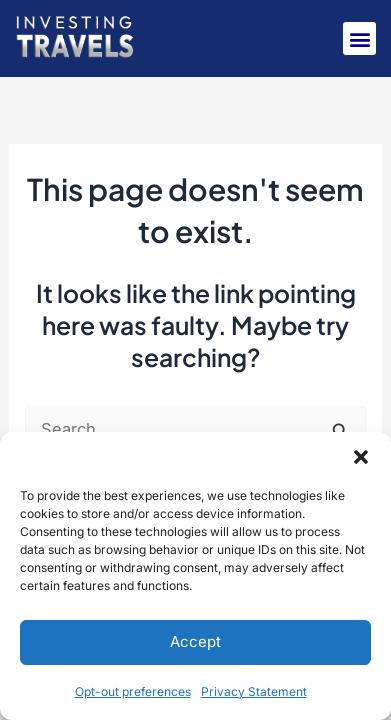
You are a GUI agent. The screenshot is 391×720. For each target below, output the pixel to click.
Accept (195, 641)
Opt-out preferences (133, 691)
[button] (361, 457)
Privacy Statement (254, 691)
